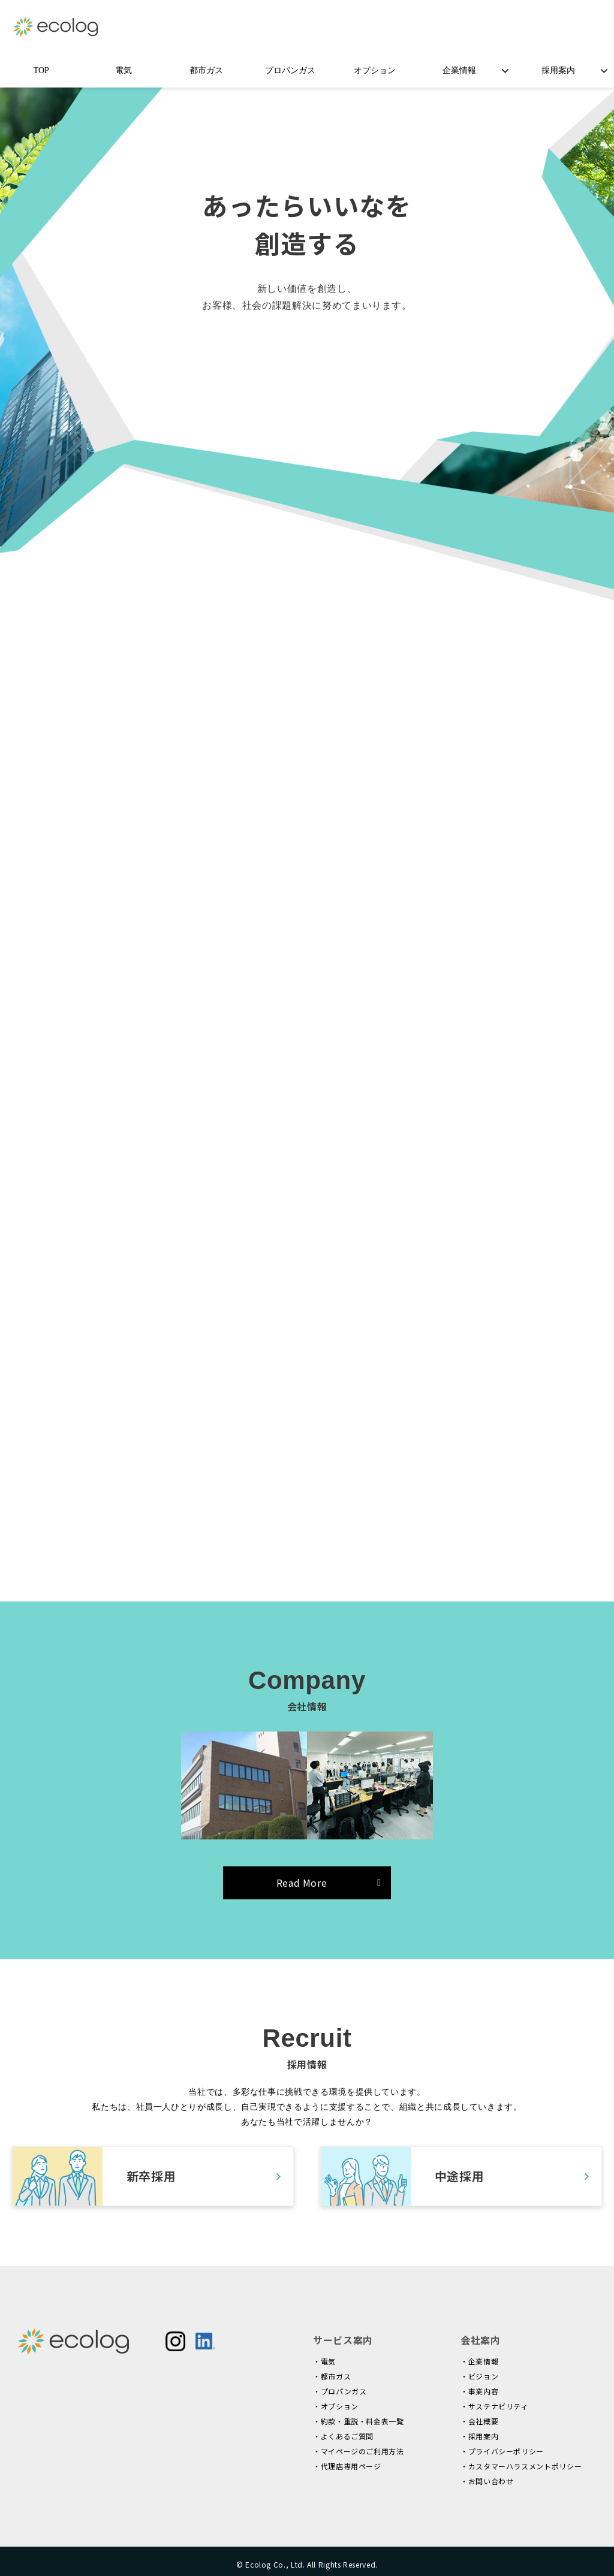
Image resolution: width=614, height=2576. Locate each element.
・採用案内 (479, 2436)
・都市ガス (332, 2376)
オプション (375, 70)
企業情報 (459, 70)
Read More (301, 1882)
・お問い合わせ (486, 2481)
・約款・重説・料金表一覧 (358, 2421)
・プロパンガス (339, 2391)
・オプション (336, 2406)
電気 (123, 70)
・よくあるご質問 (343, 2436)
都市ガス (206, 70)
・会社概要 (479, 2421)
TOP (41, 70)
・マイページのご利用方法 (358, 2451)
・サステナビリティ (494, 2406)
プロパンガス (290, 70)
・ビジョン (479, 2376)
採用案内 (558, 70)
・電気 (324, 2361)
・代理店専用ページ (347, 2466)
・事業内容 (479, 2391)
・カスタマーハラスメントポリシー (521, 2466)
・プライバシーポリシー (502, 2451)
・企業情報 (479, 2361)
